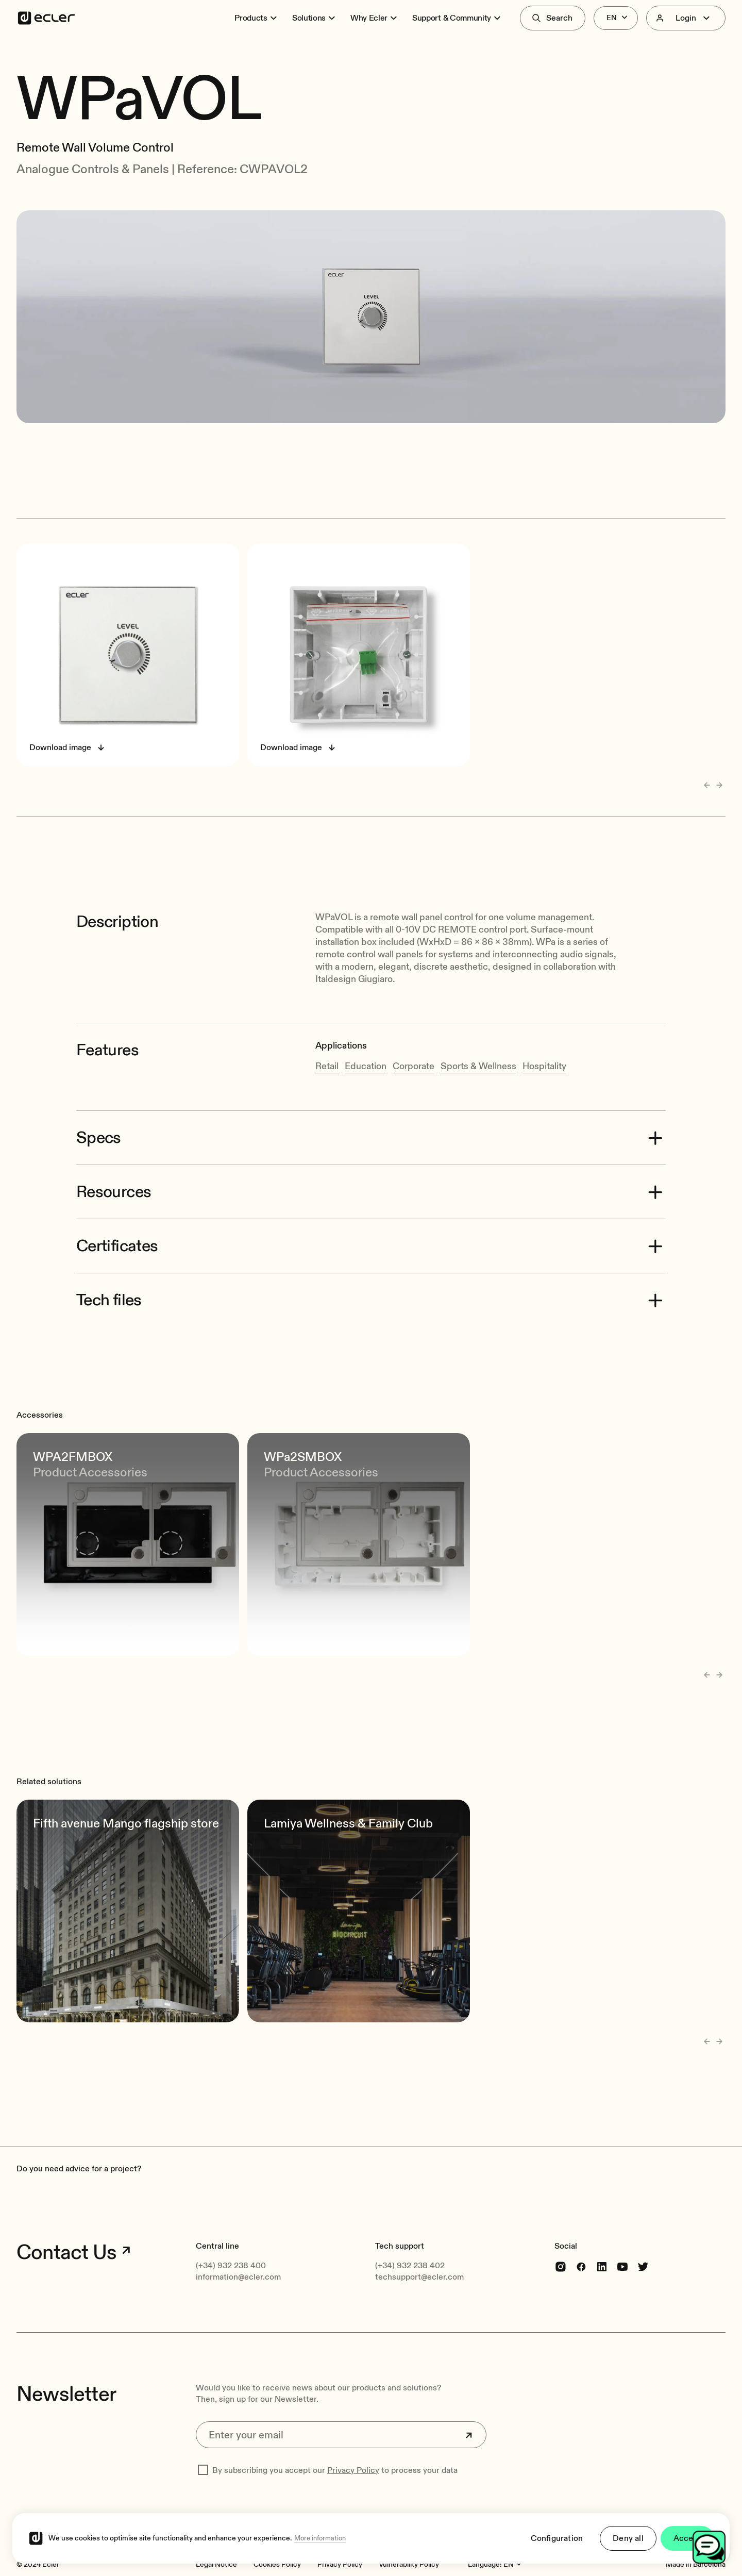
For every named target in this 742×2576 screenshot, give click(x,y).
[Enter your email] (341, 2405)
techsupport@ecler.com (419, 2247)
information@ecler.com (238, 2247)
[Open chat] (709, 2547)
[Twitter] (643, 2237)
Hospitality (544, 1036)
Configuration (557, 2538)
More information (320, 2538)
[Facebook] (581, 2237)
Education (365, 1036)
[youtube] (622, 2237)
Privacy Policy (353, 2441)
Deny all (628, 2538)
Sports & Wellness (478, 1036)
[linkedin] (602, 2237)
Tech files (109, 1270)
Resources (113, 1162)
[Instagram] (560, 2237)
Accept (687, 2538)
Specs (98, 1108)
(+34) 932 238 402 (410, 2236)
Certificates (117, 1216)
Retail (327, 1036)
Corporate (413, 1036)
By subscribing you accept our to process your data (335, 2441)
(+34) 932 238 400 (231, 2236)
